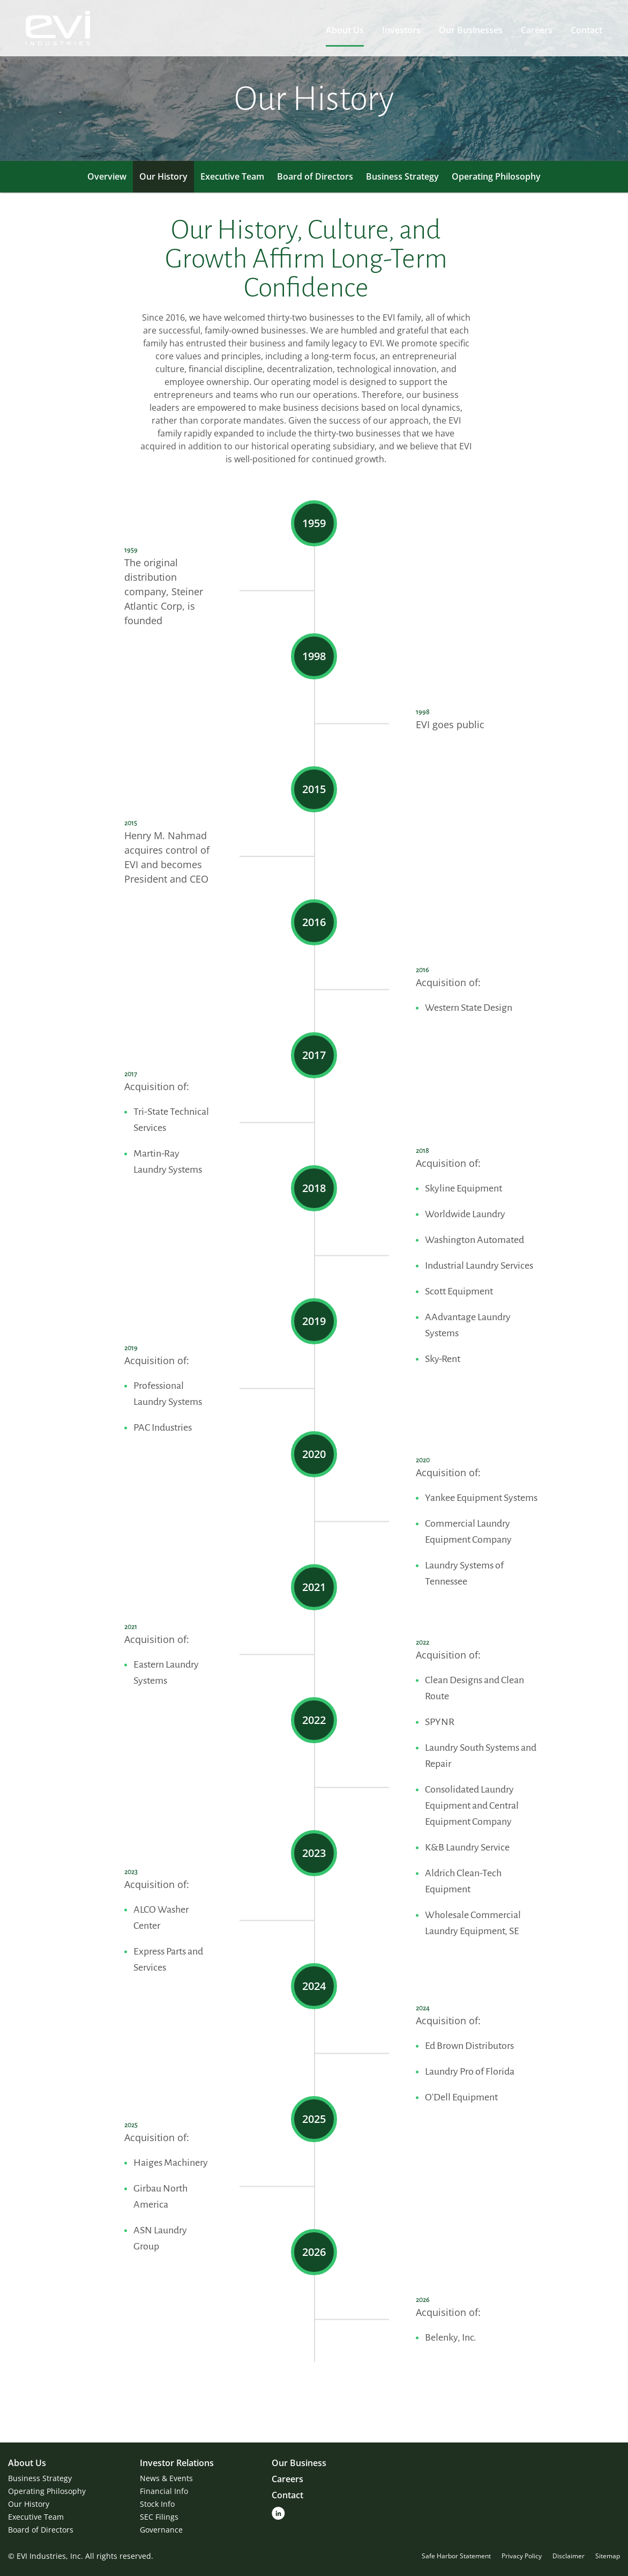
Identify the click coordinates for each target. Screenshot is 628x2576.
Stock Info (157, 2504)
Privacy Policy (522, 2556)
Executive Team (232, 176)
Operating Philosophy (496, 176)
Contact (586, 30)
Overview (106, 176)
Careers (536, 30)
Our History (163, 176)
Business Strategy (402, 176)
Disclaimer (568, 2556)
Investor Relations (177, 2463)
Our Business (299, 2463)
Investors (401, 30)
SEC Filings (159, 2517)
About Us (345, 30)
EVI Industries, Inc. (50, 2556)
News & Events (166, 2478)
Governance (161, 2530)
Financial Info (164, 2491)
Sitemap (607, 2556)
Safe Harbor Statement (456, 2556)
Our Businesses (471, 30)
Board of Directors (315, 176)
